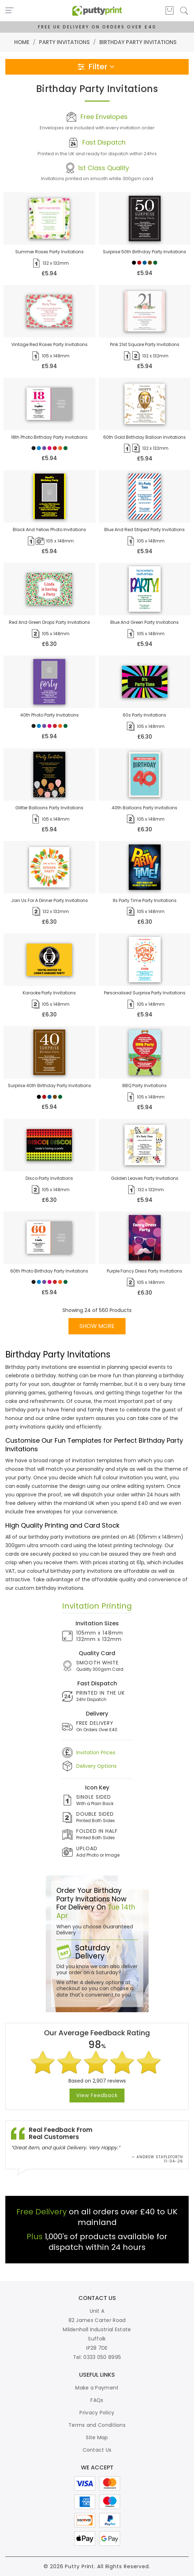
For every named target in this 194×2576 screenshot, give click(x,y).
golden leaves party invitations (144, 1178)
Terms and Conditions (97, 2425)
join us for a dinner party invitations (49, 900)
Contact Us (97, 2449)
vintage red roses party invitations (49, 344)
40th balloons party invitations (144, 808)
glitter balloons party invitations (49, 808)
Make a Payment (96, 2387)
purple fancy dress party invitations (144, 1271)
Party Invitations (64, 42)
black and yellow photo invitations (49, 529)
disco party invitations (49, 1178)
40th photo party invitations (49, 715)
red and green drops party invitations (49, 622)
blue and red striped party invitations (144, 529)
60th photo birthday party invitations (49, 1271)
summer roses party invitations (49, 252)
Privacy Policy (96, 2412)
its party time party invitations (145, 900)
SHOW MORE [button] (97, 1326)
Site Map (97, 2437)
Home (21, 42)
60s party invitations (144, 715)
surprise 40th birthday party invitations (49, 1085)
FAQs (96, 2400)
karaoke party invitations (49, 993)
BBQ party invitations (144, 1085)
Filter (97, 66)
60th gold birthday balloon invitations (144, 437)
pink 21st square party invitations (144, 344)
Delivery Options (96, 1766)
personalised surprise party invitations (144, 993)
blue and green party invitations (144, 622)
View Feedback (97, 2095)
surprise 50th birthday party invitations (144, 252)
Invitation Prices (95, 1752)
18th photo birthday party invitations (49, 437)
